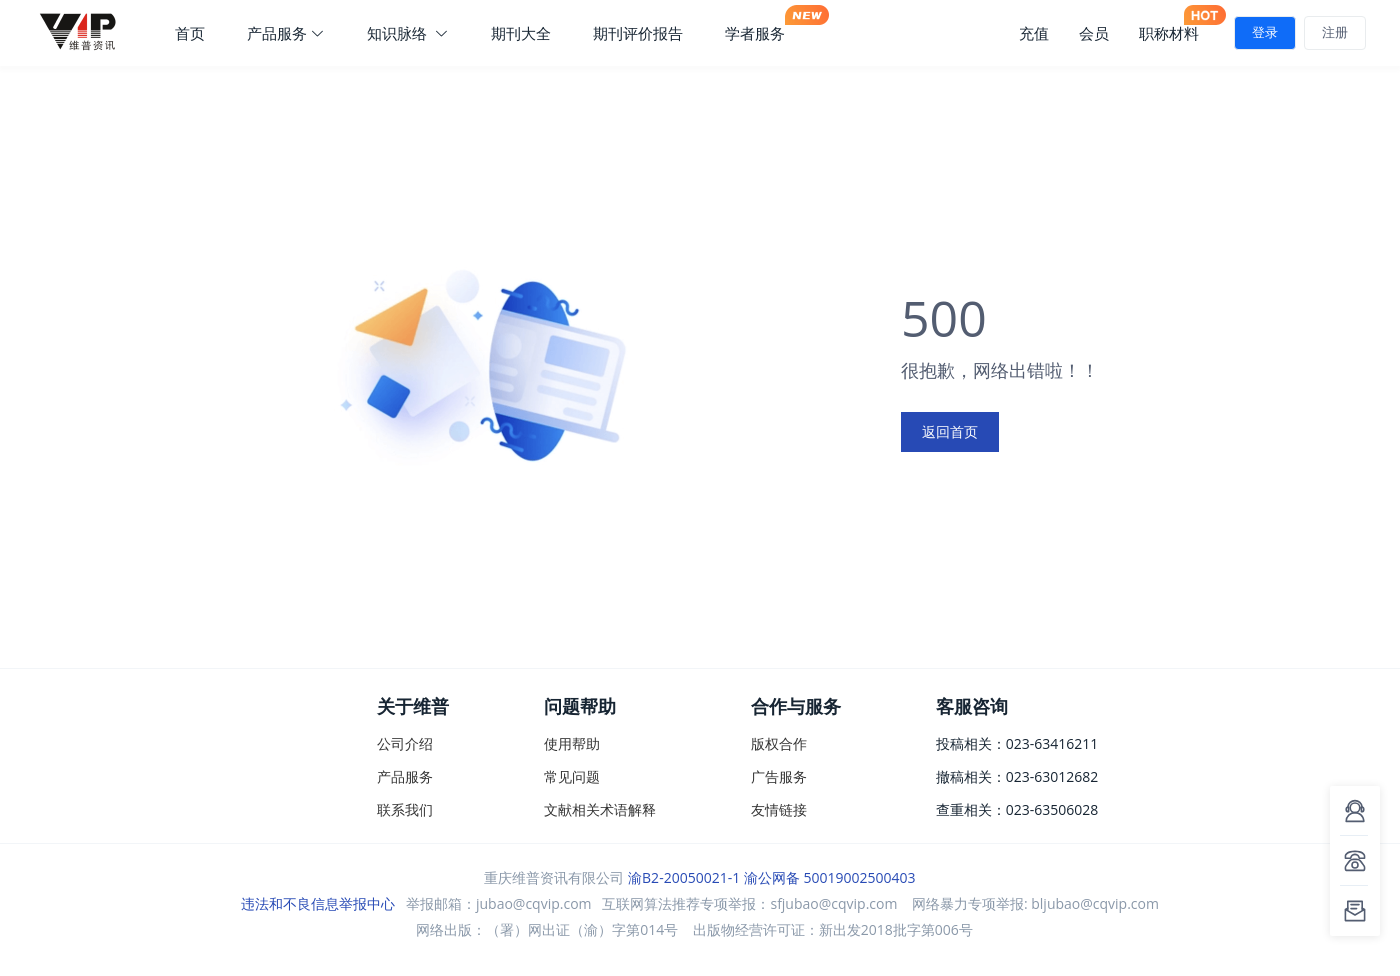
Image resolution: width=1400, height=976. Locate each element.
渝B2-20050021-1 (684, 877)
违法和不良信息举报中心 (318, 903)
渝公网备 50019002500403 (830, 877)
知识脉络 (408, 33)
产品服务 (286, 33)
